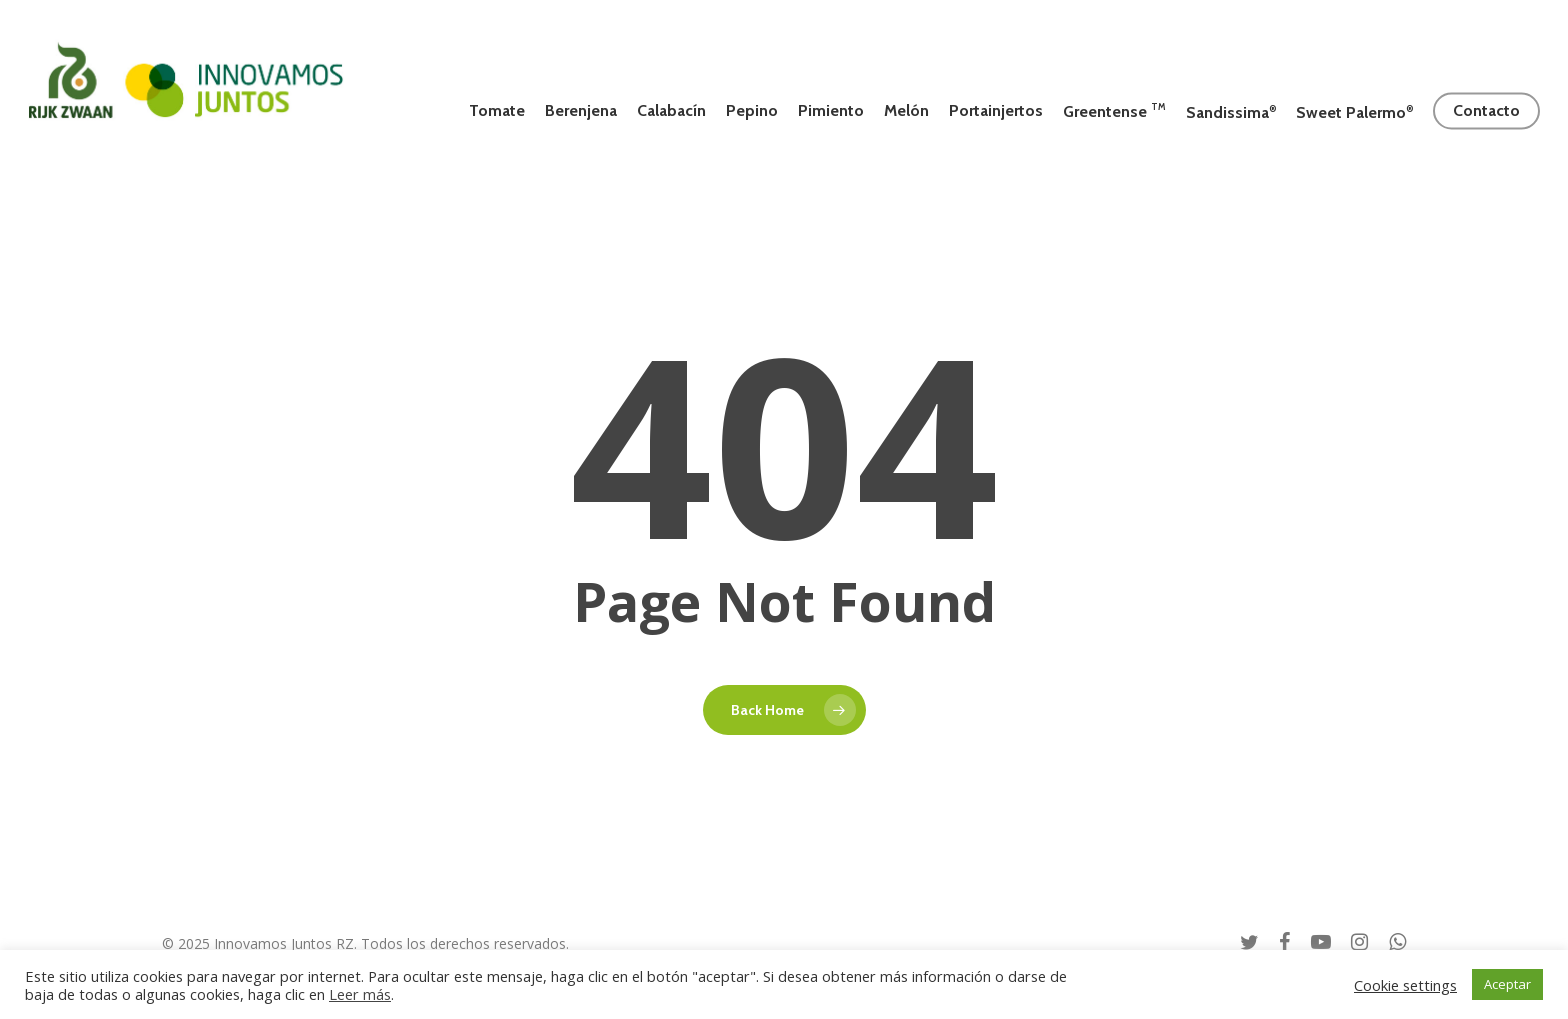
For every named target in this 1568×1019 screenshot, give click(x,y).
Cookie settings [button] (1405, 985)
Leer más (360, 994)
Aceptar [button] (1507, 984)
